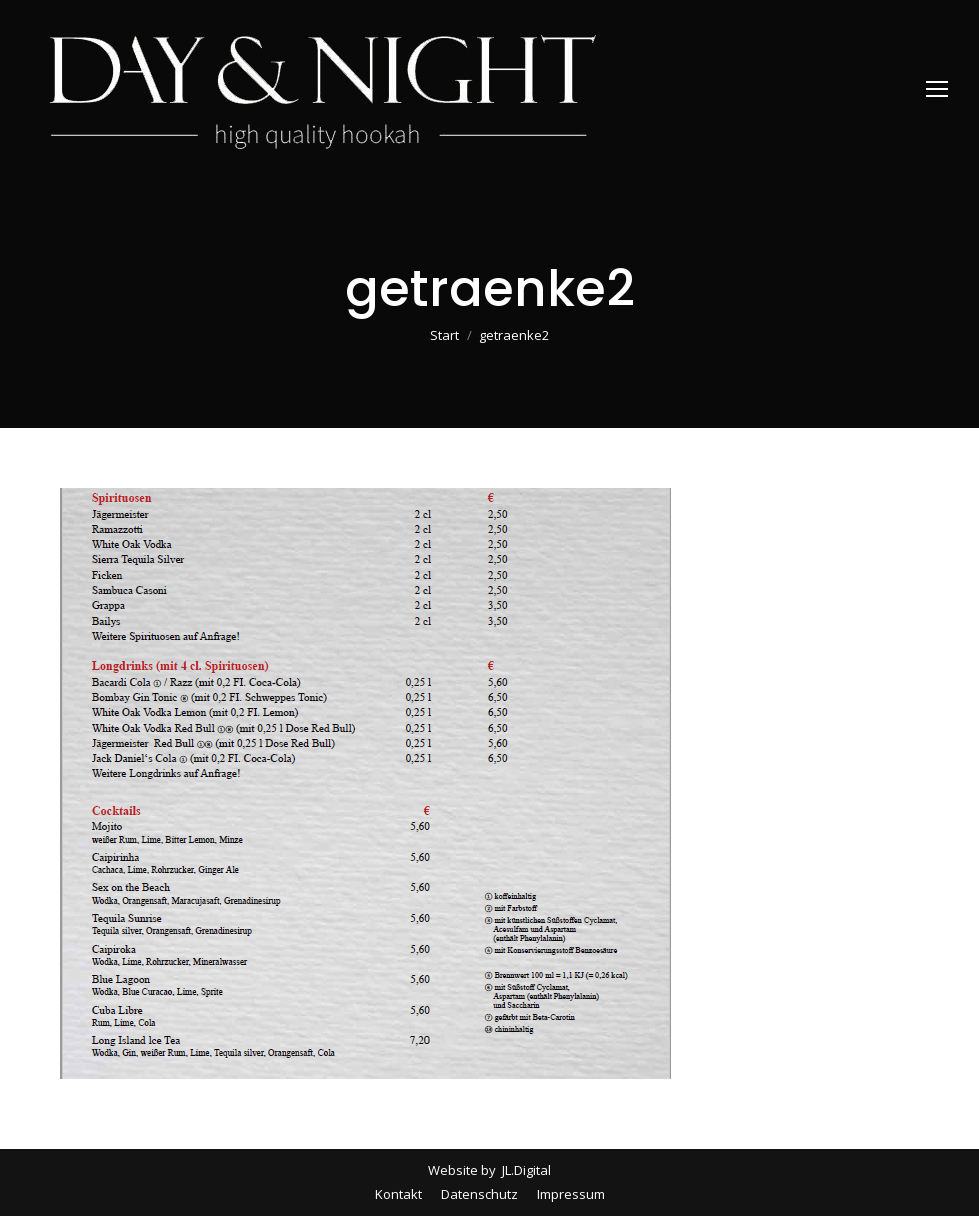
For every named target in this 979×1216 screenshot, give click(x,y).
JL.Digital (525, 1170)
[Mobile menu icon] (937, 89)
